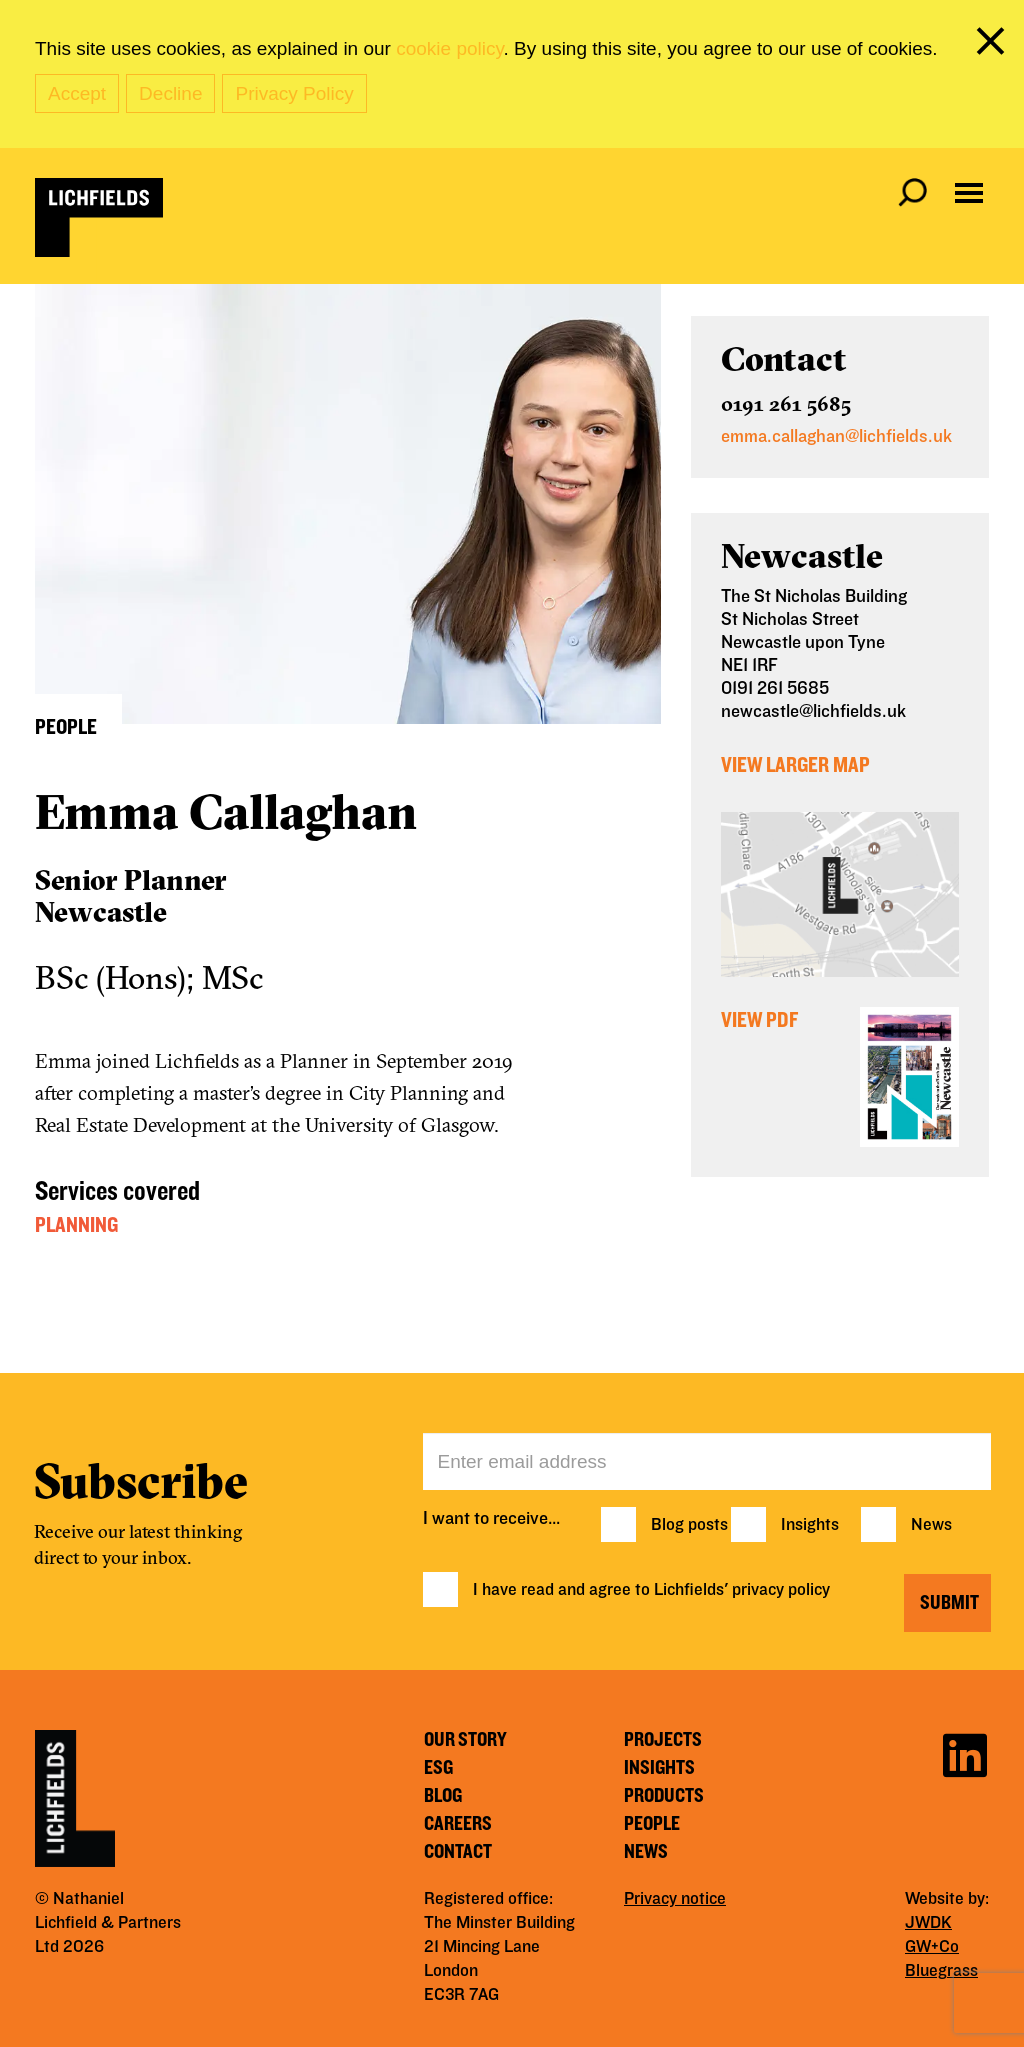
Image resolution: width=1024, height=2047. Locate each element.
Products (664, 1796)
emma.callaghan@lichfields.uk (836, 436)
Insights (810, 1525)
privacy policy (781, 1590)
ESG (438, 1768)
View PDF (759, 1020)
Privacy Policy (294, 93)
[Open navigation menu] (969, 193)
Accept (77, 93)
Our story (465, 1740)
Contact (458, 1852)
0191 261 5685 (786, 403)
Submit (949, 1603)
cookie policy (449, 48)
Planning (76, 1225)
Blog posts (689, 1525)
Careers (458, 1824)
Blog (443, 1796)
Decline (170, 93)
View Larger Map (795, 765)
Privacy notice (675, 1899)
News (931, 1525)
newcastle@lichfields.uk (813, 711)
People (652, 1824)
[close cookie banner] (994, 45)
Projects (663, 1740)
